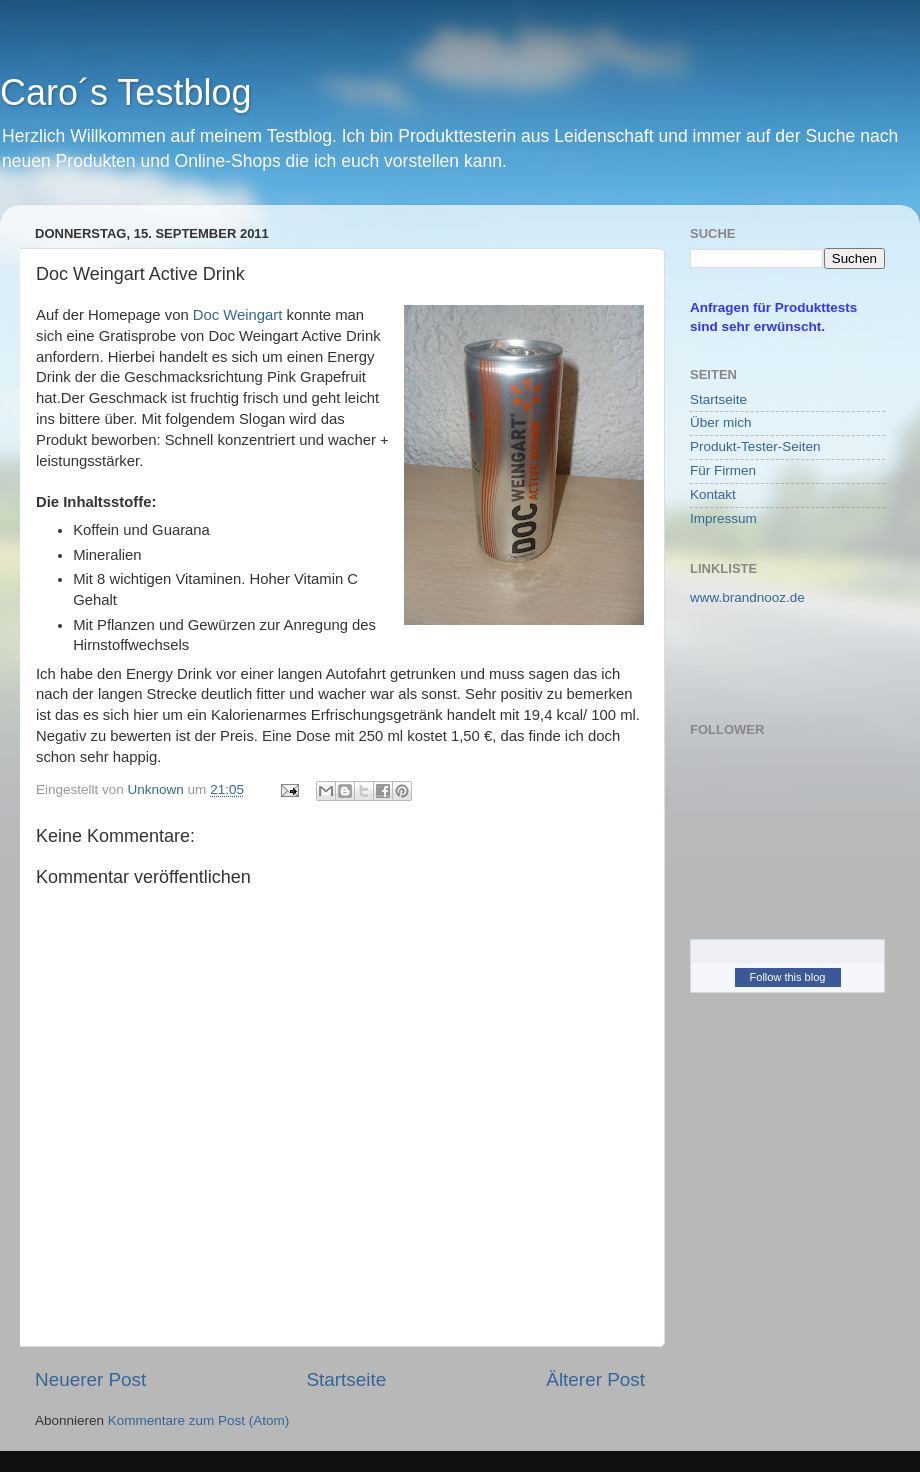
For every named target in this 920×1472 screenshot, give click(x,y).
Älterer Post (595, 1379)
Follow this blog (788, 977)
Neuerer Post (90, 1379)
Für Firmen (723, 470)
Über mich (721, 422)
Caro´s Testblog (125, 92)
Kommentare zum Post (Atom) (199, 1420)
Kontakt (713, 494)
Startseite (346, 1379)
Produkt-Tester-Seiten (755, 446)
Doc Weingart (240, 315)
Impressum (723, 518)
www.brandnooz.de (747, 597)
